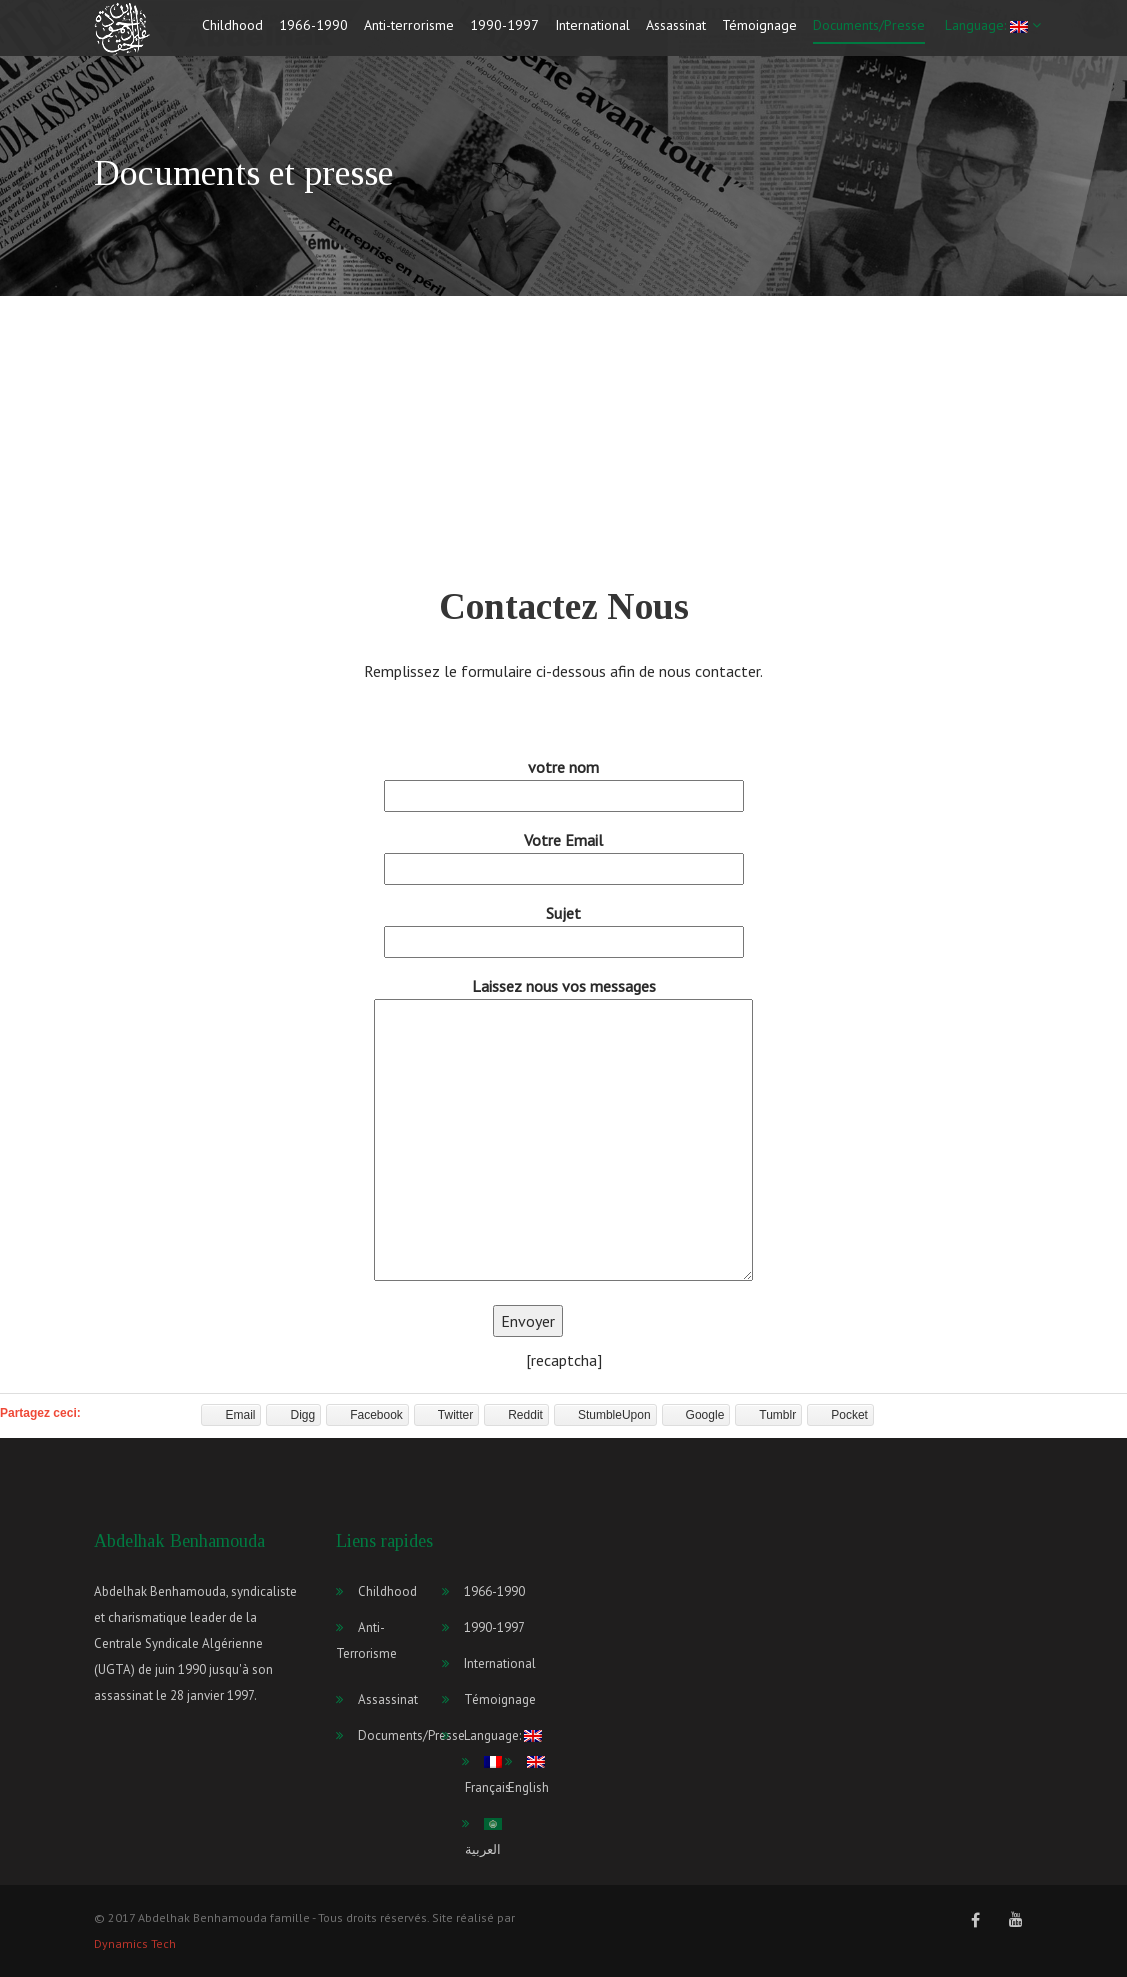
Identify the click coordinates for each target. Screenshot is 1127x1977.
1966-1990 (313, 33)
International (592, 33)
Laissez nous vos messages (563, 1130)
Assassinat (676, 33)
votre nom (564, 781)
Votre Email (564, 854)
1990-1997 (504, 33)
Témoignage (759, 33)
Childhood (232, 33)
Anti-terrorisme (409, 33)
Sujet (564, 927)
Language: (991, 33)
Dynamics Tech (135, 1943)
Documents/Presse (869, 33)
